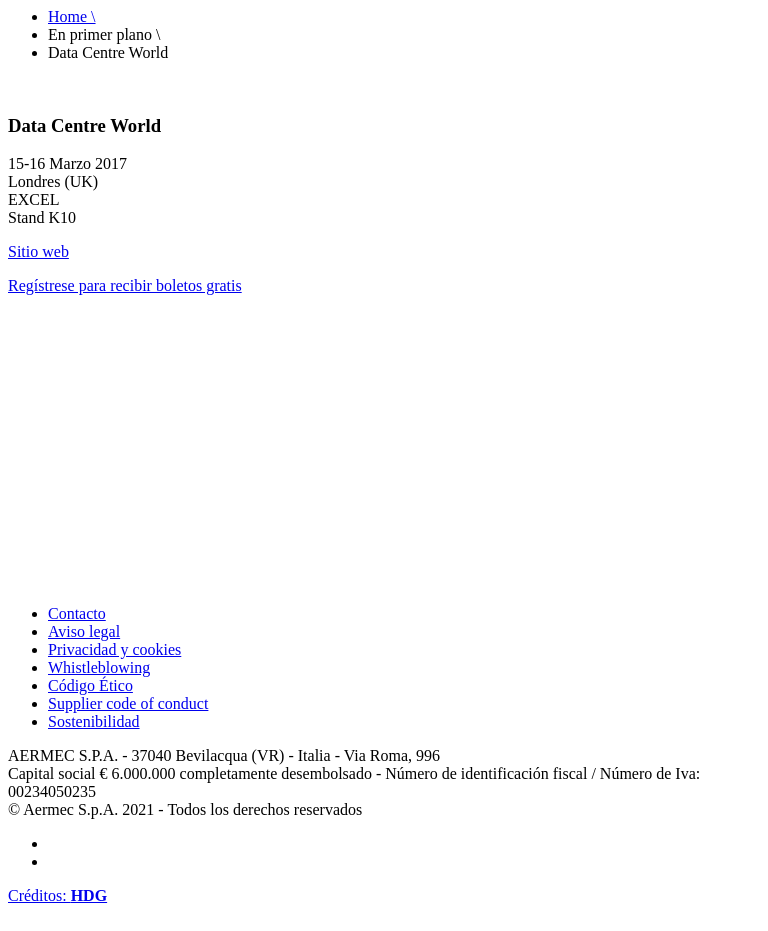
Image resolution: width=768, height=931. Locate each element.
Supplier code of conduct (128, 703)
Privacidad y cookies (114, 649)
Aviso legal (84, 631)
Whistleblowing (99, 667)
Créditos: (57, 895)
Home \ (72, 16)
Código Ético (90, 685)
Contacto (77, 613)
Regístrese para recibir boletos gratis (125, 285)
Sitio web (38, 251)
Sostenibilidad (94, 721)
